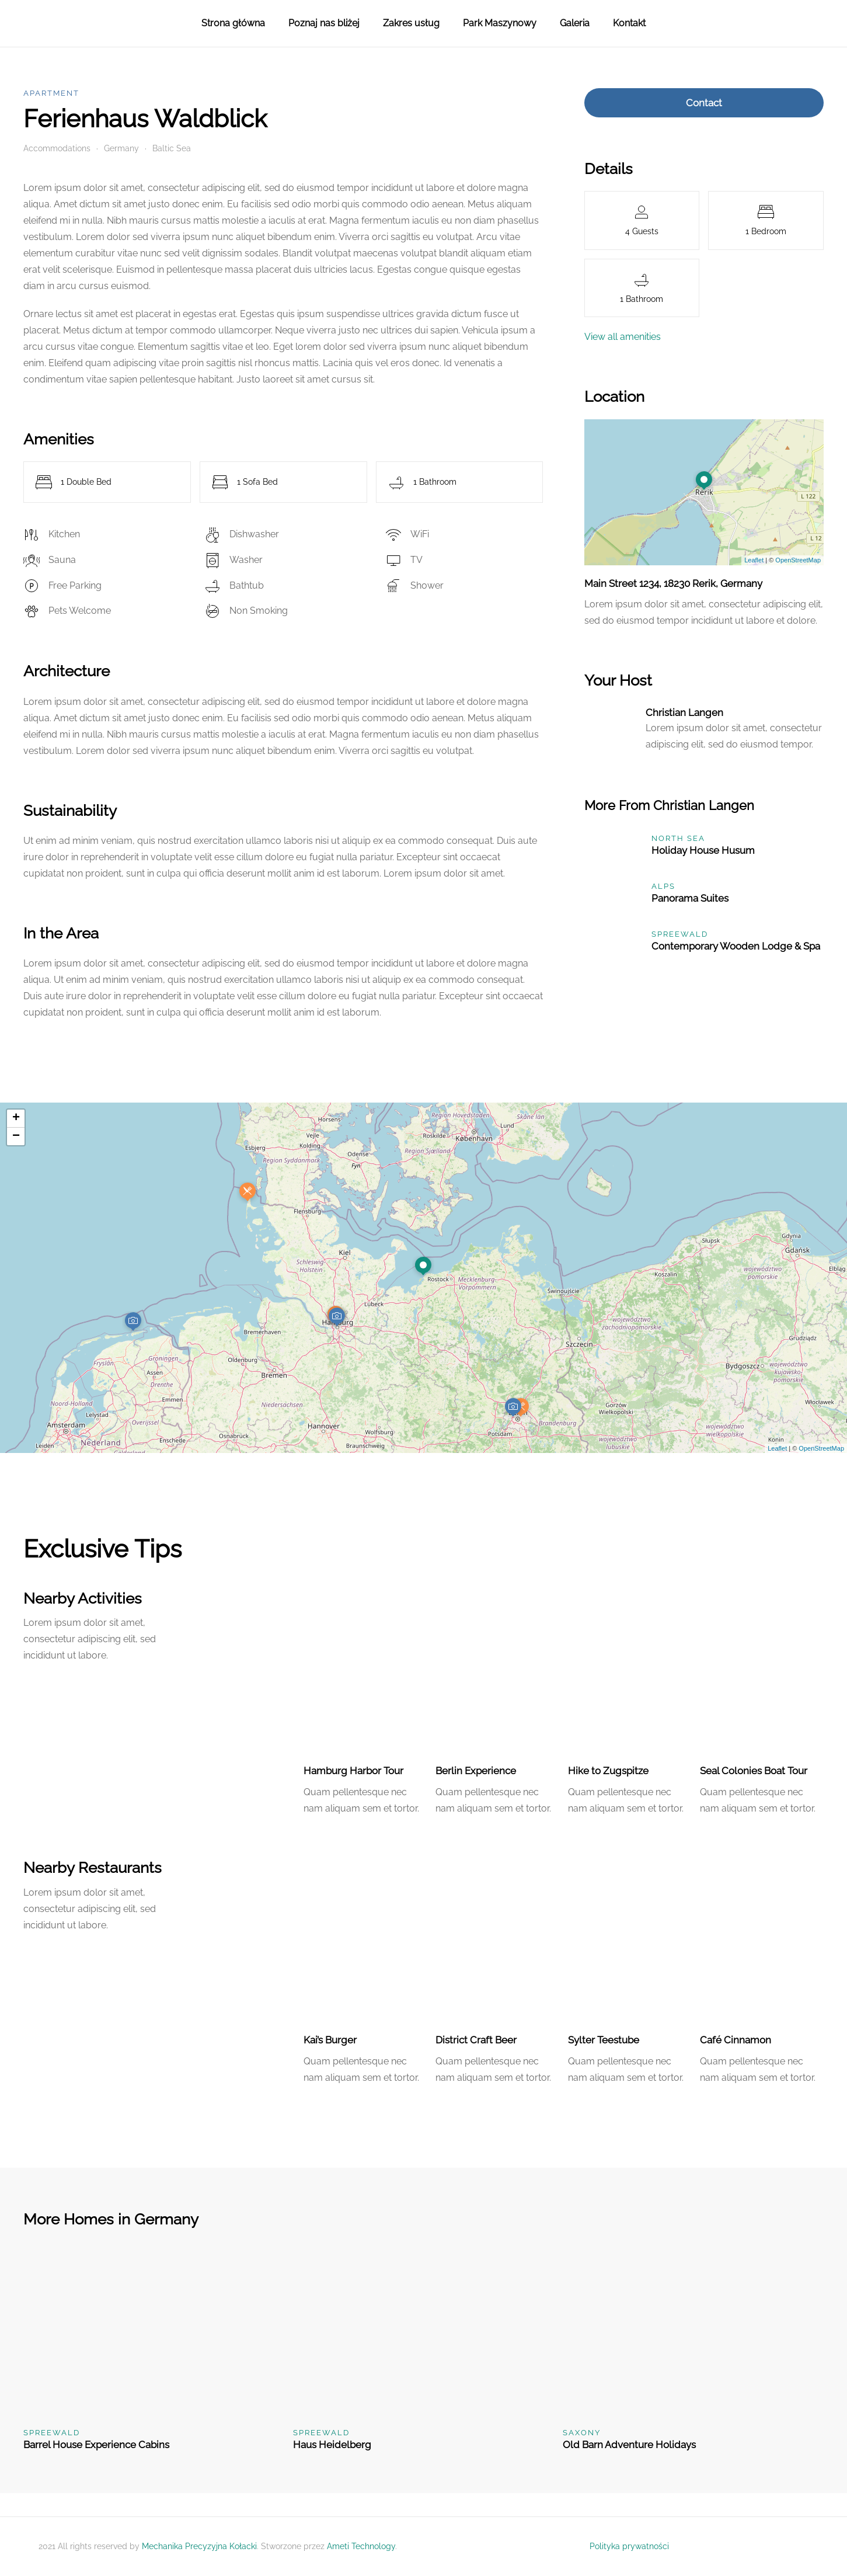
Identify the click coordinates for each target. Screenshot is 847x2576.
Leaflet (754, 560)
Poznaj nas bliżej (324, 23)
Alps (663, 886)
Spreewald (679, 934)
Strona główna (233, 23)
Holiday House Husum (703, 850)
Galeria (575, 23)
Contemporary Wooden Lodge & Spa (735, 946)
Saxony (582, 2432)
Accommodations (56, 148)
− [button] (16, 1136)
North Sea (678, 838)
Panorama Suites (690, 898)
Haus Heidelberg (332, 2444)
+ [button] (16, 1118)
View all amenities (622, 336)
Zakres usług (411, 23)
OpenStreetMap (798, 560)
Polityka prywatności (629, 2546)
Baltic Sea (171, 148)
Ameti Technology (361, 2546)
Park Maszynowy (499, 23)
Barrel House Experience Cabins (96, 2444)
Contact (704, 103)
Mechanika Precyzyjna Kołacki (199, 2546)
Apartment (51, 93)
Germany (121, 148)
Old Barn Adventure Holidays (629, 2444)
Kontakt (629, 23)
